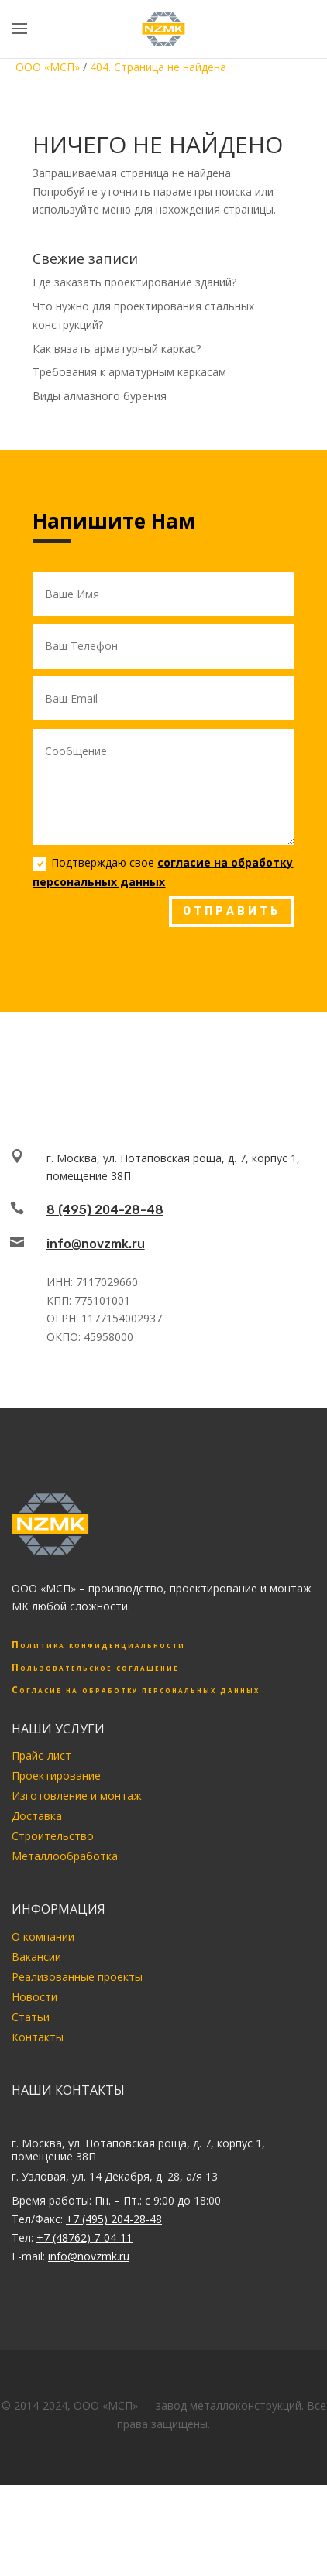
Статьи (31, 2017)
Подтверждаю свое (163, 872)
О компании (43, 1936)
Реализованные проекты (77, 1976)
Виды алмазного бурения (100, 395)
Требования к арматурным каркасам (129, 371)
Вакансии (36, 1956)
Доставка (37, 1815)
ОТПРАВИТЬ (232, 911)
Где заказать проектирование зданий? (134, 282)
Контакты (38, 2037)
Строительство (53, 1836)
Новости (34, 1996)
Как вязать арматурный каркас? (117, 348)
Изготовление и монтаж (77, 1795)
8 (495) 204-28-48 (105, 1209)
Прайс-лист (41, 1755)
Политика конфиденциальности (98, 1644)
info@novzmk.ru (95, 1244)
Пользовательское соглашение (95, 1667)
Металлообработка (65, 1856)
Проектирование (56, 1775)
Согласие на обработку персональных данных (136, 1689)
